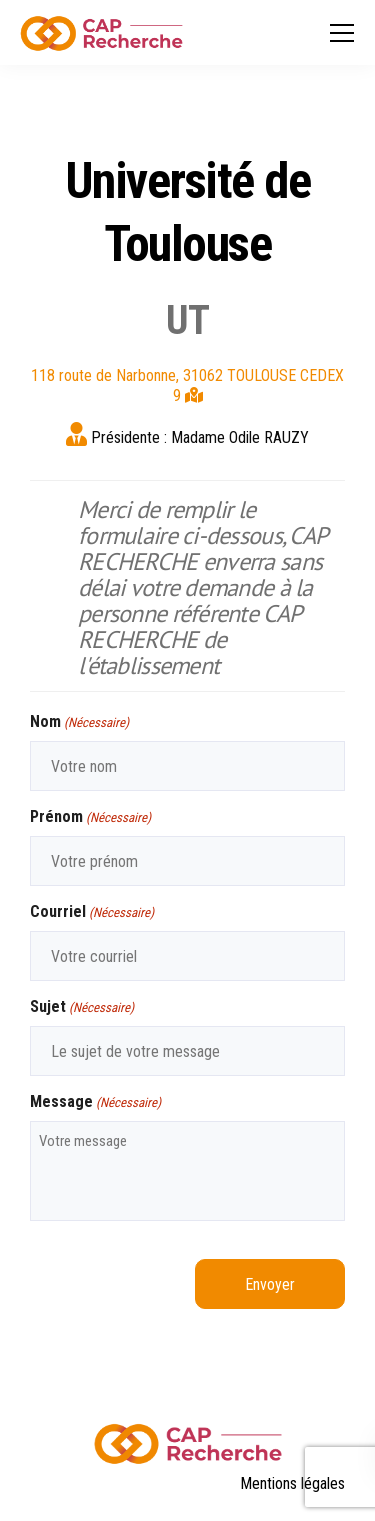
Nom (79, 722)
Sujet (82, 1007)
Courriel (92, 912)
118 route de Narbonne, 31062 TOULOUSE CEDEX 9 (187, 385)
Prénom (90, 817)
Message (95, 1102)
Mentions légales (292, 1483)
